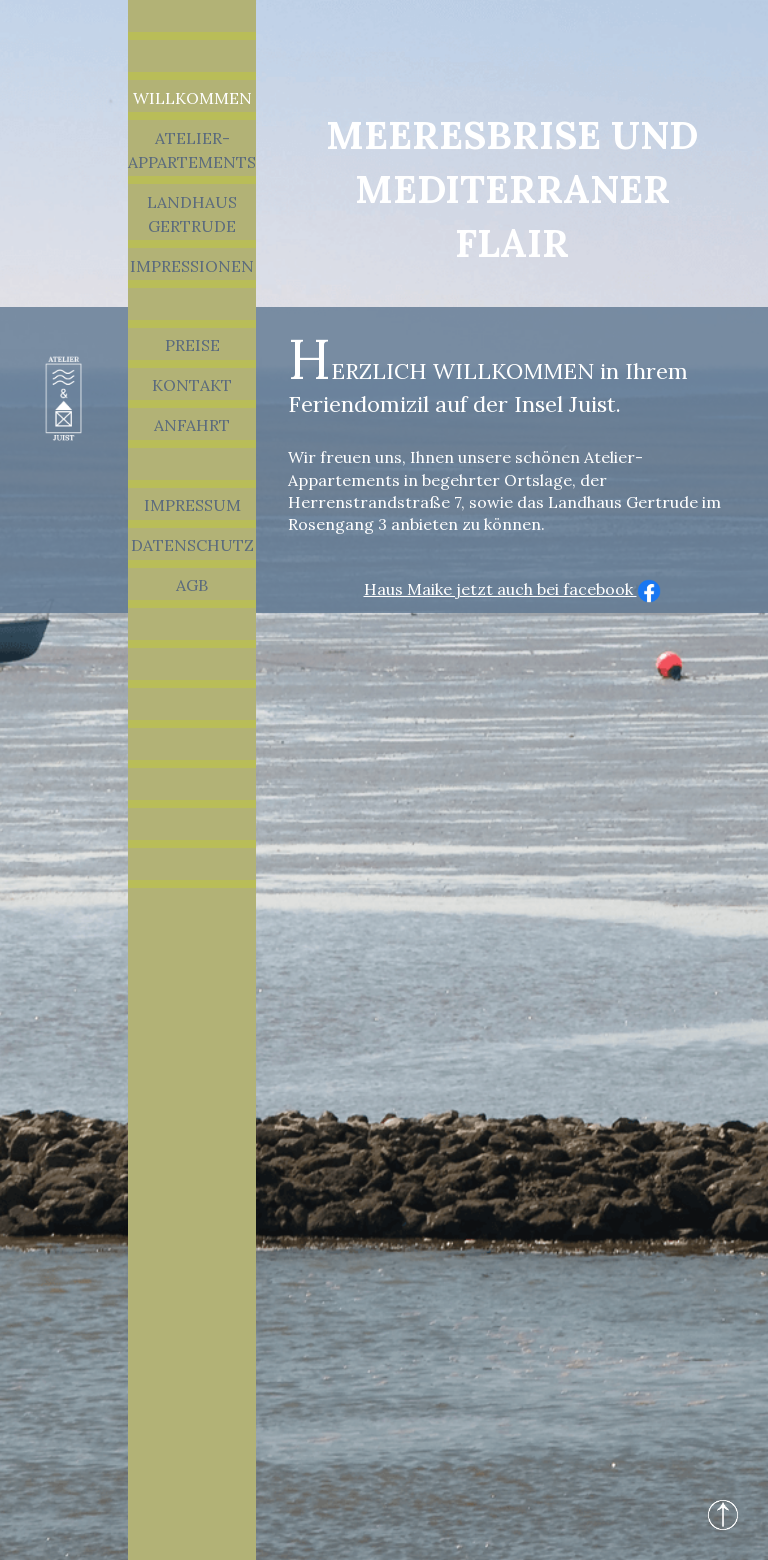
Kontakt (192, 385)
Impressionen (192, 266)
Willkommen (192, 98)
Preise (192, 345)
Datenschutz (192, 545)
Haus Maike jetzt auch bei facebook (512, 589)
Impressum (192, 505)
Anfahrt (192, 425)
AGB (192, 585)
